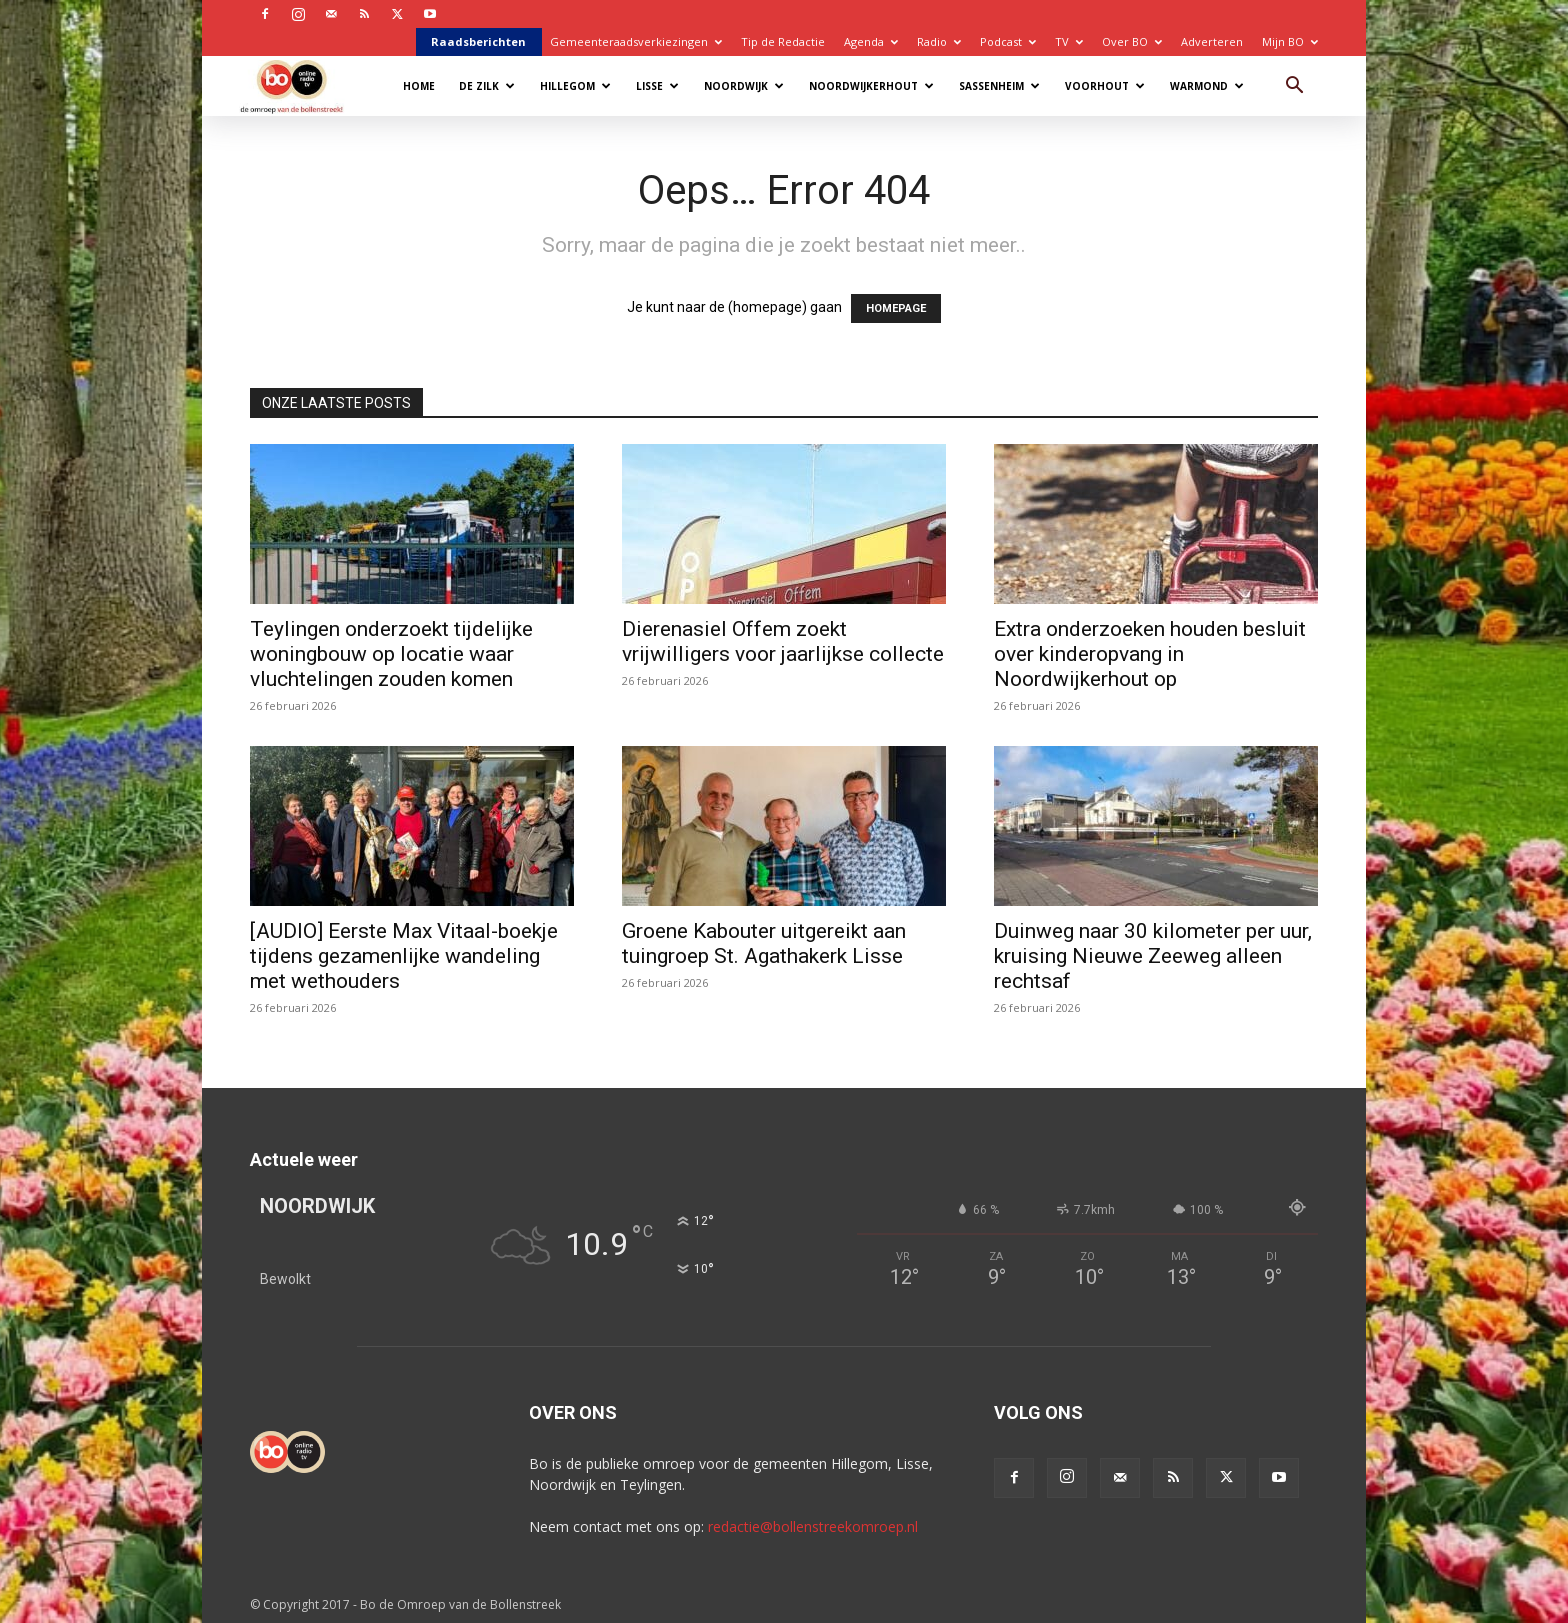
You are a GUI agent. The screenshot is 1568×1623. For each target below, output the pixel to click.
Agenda (871, 41)
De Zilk (487, 86)
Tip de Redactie (783, 41)
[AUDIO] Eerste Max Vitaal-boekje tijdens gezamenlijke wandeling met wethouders (404, 956)
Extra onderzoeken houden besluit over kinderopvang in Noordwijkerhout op (1150, 654)
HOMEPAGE (896, 308)
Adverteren (1212, 41)
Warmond (1207, 86)
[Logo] (301, 85)
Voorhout (1105, 86)
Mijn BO (1290, 41)
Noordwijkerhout (871, 86)
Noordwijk (744, 86)
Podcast (1008, 41)
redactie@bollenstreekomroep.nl (813, 1526)
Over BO (1132, 41)
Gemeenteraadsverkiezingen (636, 41)
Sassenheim (999, 86)
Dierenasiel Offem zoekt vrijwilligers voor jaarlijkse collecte (783, 641)
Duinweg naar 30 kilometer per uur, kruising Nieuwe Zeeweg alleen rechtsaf (1153, 956)
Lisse (657, 86)
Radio (939, 41)
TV (1069, 41)
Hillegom (575, 86)
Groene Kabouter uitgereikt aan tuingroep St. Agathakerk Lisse (764, 943)
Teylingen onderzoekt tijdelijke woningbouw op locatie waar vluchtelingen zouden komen (391, 654)
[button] (1294, 87)
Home (419, 86)
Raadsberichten (478, 41)
